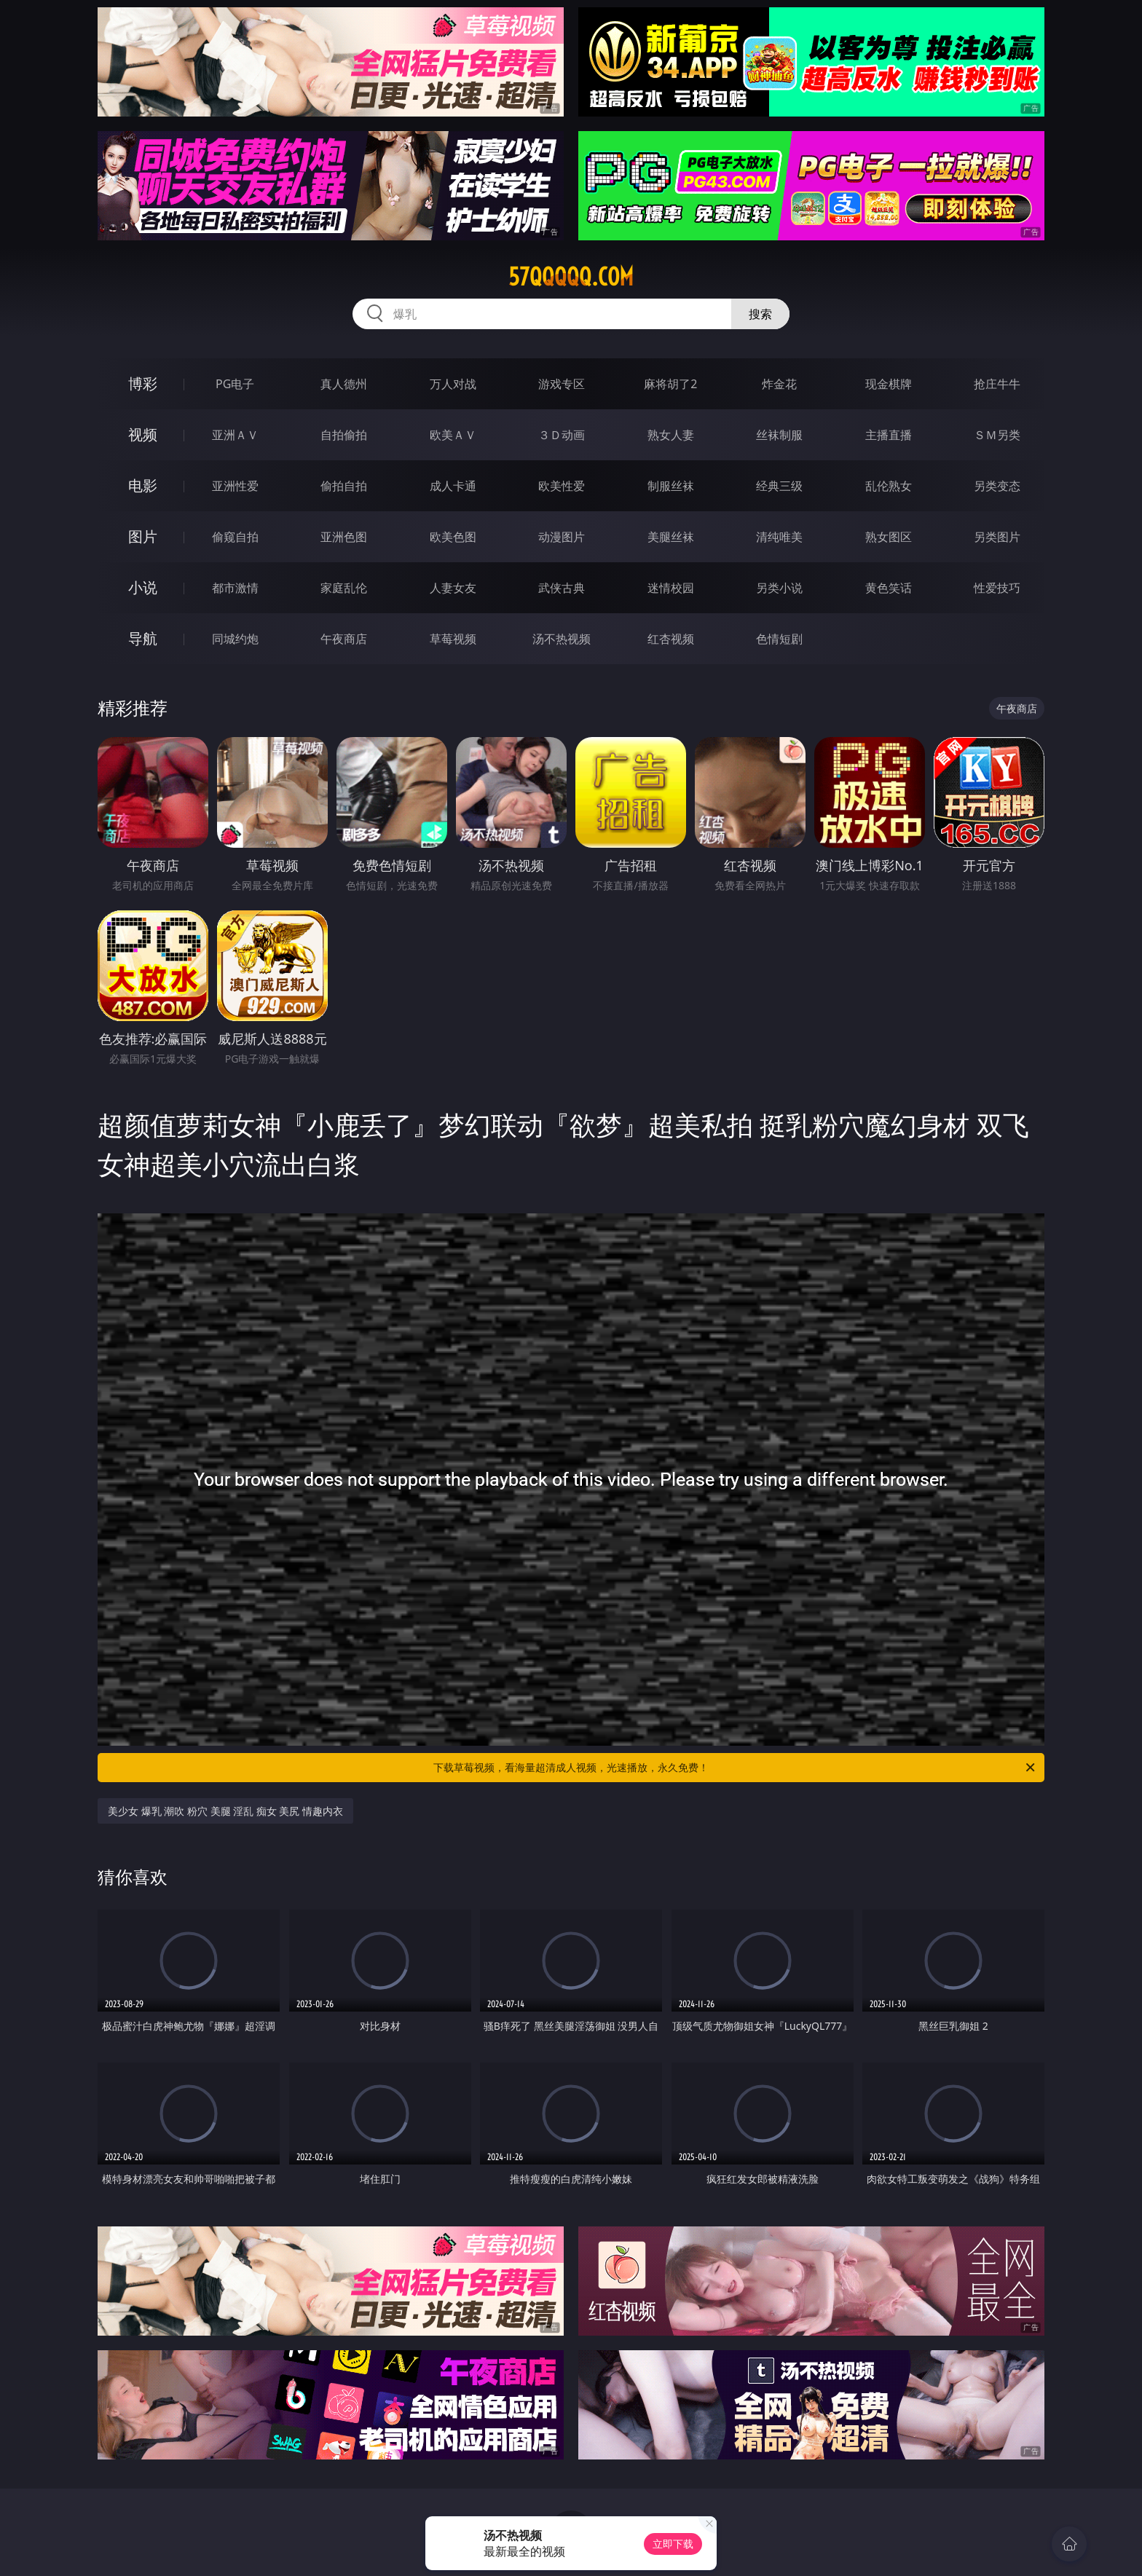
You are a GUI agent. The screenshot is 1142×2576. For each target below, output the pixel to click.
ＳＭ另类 (997, 435)
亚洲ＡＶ (235, 435)
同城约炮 (235, 639)
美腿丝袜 (670, 537)
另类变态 (997, 486)
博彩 (142, 383)
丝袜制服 (779, 435)
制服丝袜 (670, 486)
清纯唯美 (779, 537)
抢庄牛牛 (997, 384)
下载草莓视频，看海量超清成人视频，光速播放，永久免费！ (735, 1767)
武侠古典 (561, 588)
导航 (142, 638)
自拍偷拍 (343, 435)
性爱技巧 (997, 588)
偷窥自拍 (235, 537)
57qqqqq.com (571, 276)
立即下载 (673, 2544)
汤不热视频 (561, 639)
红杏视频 (670, 639)
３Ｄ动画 (561, 435)
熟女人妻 (670, 435)
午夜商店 (343, 639)
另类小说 (779, 588)
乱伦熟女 (888, 486)
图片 (142, 536)
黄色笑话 (888, 588)
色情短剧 (779, 639)
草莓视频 (453, 639)
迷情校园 (670, 588)
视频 (142, 434)
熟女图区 (888, 537)
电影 (142, 485)
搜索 (760, 314)
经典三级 (779, 486)
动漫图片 (561, 537)
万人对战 (453, 384)
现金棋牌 (888, 384)
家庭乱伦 (343, 588)
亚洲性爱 (235, 486)
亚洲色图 (343, 537)
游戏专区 (561, 384)
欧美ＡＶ (453, 435)
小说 (142, 587)
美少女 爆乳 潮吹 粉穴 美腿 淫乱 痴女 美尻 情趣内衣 (225, 1811)
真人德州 (343, 384)
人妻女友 (453, 588)
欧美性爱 (561, 486)
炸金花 (779, 384)
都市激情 (235, 588)
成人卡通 (453, 486)
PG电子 (235, 384)
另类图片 (997, 537)
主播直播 (888, 435)
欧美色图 (453, 537)
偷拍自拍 (343, 486)
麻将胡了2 (670, 384)
